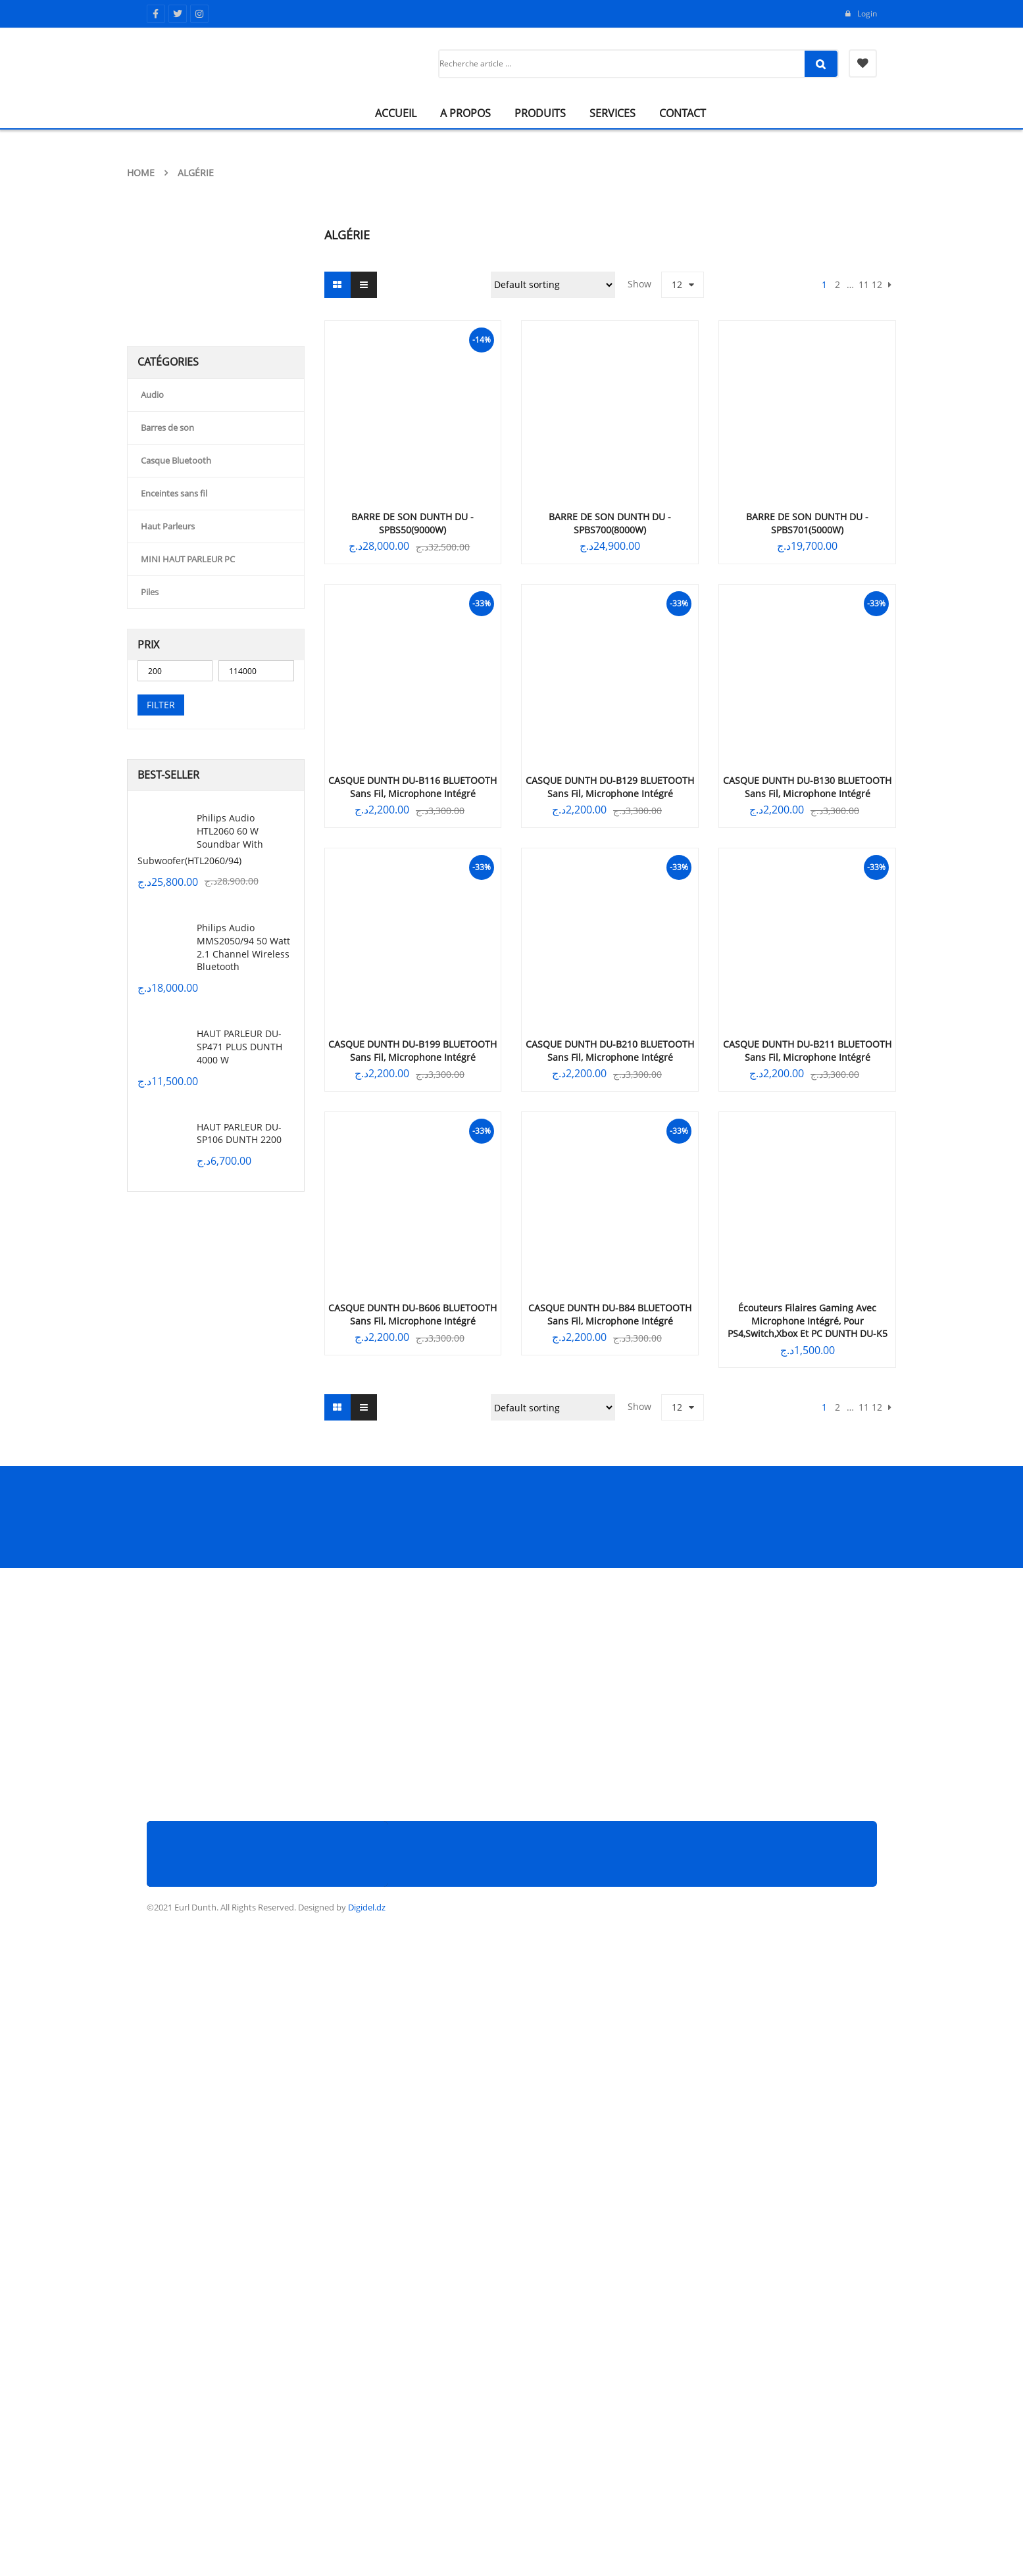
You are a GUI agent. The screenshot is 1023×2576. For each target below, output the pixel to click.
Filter (161, 704)
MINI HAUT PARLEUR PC (188, 559)
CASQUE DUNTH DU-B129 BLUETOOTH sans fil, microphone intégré (610, 787)
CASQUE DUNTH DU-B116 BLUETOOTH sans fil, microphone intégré (412, 787)
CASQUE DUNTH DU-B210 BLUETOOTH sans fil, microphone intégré (610, 1050)
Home (141, 172)
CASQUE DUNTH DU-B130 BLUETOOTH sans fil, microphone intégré (807, 787)
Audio (152, 395)
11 (864, 284)
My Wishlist (863, 63)
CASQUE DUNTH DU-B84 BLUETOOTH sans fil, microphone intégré (609, 1314)
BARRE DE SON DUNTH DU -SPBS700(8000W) (610, 523)
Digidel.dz (367, 1907)
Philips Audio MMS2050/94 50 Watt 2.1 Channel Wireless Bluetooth (243, 947)
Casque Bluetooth (176, 460)
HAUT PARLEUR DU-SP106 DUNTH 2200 (239, 1133)
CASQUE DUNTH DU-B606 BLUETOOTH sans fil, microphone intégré (412, 1314)
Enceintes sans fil (174, 493)
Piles (150, 592)
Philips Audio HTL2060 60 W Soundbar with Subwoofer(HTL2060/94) (200, 839)
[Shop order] (553, 285)
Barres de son (167, 427)
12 (677, 284)
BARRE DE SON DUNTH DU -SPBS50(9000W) (412, 523)
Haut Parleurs (168, 526)
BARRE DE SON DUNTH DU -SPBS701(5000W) (807, 523)
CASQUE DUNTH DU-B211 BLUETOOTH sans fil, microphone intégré (807, 1050)
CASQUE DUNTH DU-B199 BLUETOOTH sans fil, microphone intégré (412, 1050)
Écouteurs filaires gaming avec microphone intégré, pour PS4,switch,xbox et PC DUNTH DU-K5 (807, 1320)
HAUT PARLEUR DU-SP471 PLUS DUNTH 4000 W (239, 1046)
